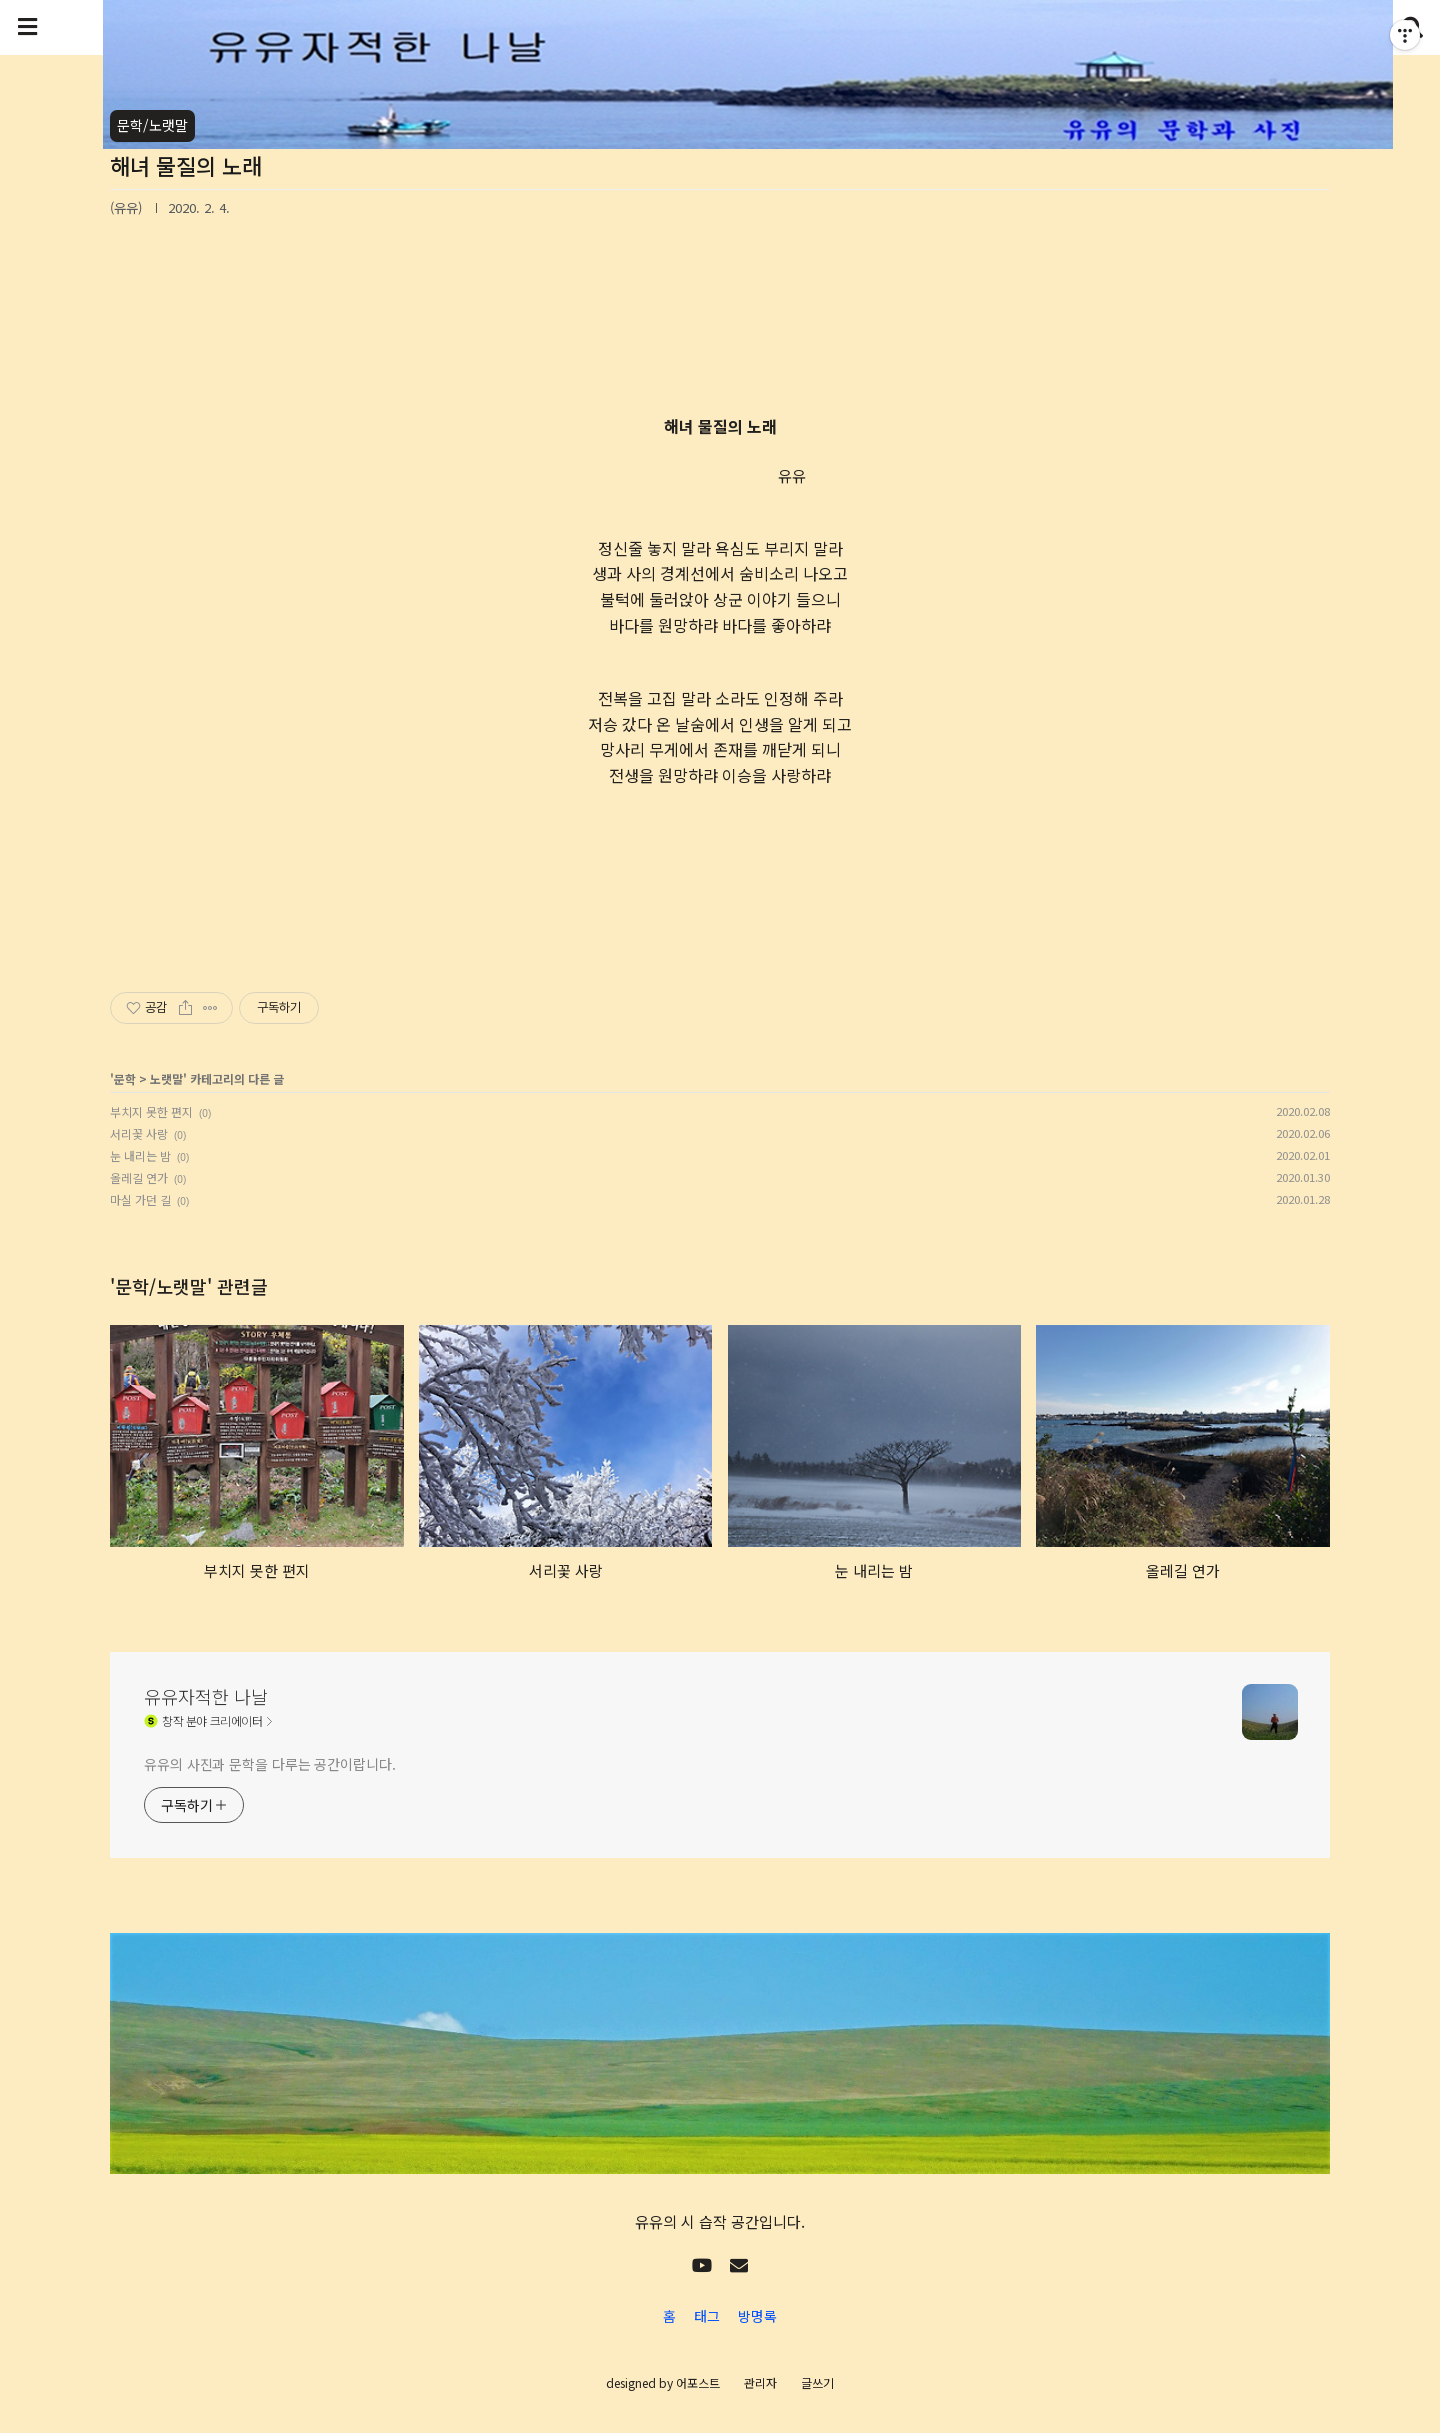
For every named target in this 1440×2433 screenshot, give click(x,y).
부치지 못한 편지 (151, 1111)
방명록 (757, 2316)
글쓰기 (817, 2382)
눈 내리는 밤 (140, 1155)
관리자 (760, 2382)
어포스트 (698, 2382)
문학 (125, 1078)
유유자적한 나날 (206, 1696)
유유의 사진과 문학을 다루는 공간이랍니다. (270, 1764)
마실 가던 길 (140, 1199)
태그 (707, 2316)
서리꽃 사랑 (139, 1133)
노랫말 (166, 1078)
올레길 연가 (139, 1177)
